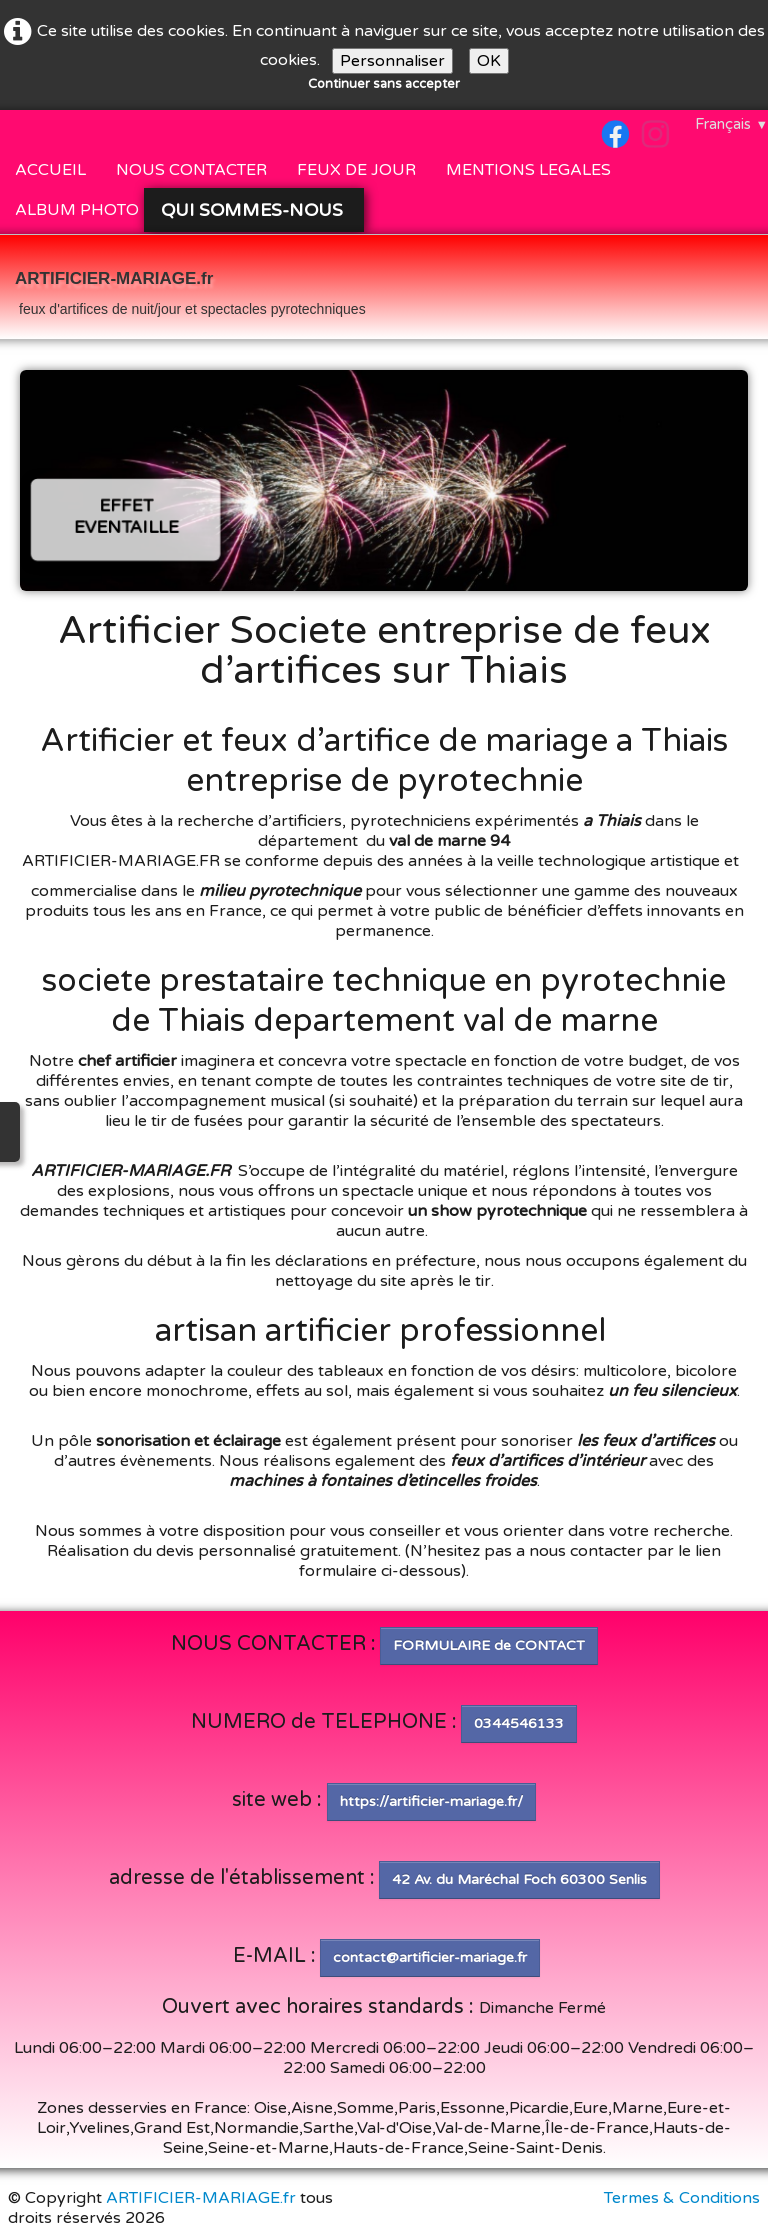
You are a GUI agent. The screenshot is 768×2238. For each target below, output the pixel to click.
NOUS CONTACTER (191, 170)
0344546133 (519, 1723)
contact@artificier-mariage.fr (430, 1957)
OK (489, 61)
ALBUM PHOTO (77, 210)
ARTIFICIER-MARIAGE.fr (201, 2198)
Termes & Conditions (682, 2198)
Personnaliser (392, 61)
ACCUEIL (50, 170)
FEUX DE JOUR (356, 170)
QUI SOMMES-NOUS (254, 210)
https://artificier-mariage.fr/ (431, 1801)
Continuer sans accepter (384, 84)
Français (731, 124)
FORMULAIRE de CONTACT (489, 1645)
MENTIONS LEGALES (528, 170)
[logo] (190, 289)
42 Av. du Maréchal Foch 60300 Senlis (519, 1879)
